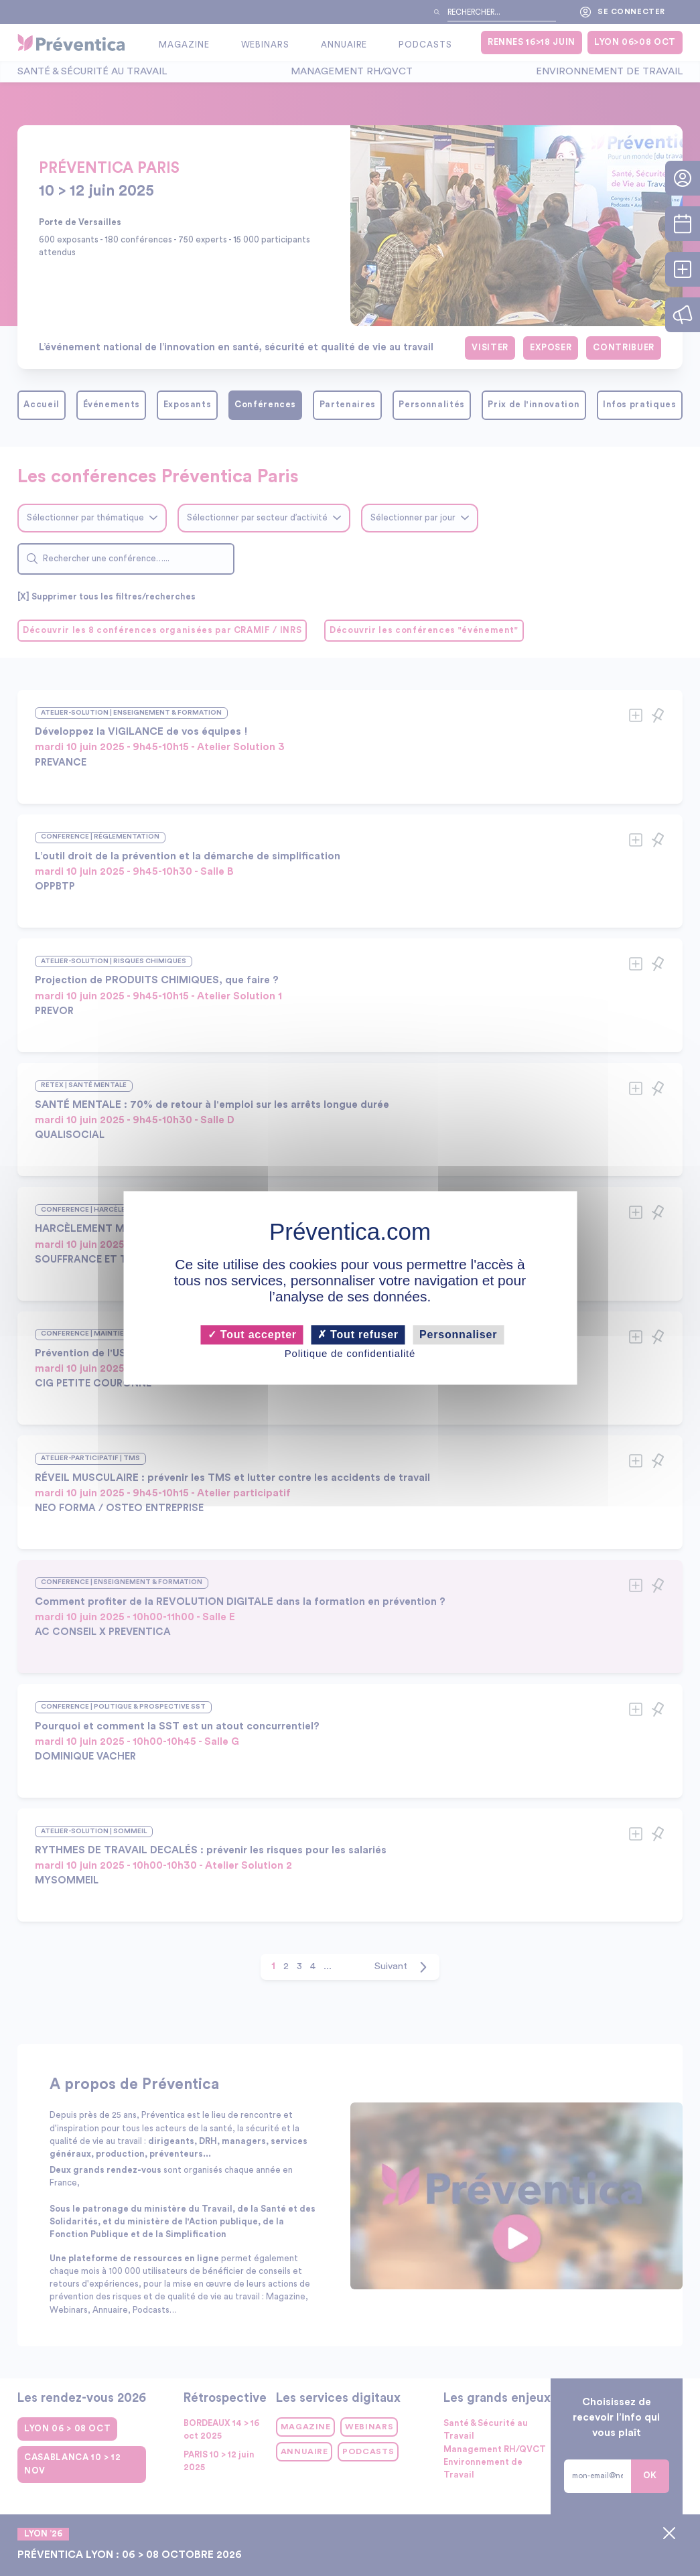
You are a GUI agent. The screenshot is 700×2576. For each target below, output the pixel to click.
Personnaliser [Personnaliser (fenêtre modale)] (458, 1334)
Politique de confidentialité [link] (350, 1353)
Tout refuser (358, 1334)
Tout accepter (252, 1334)
